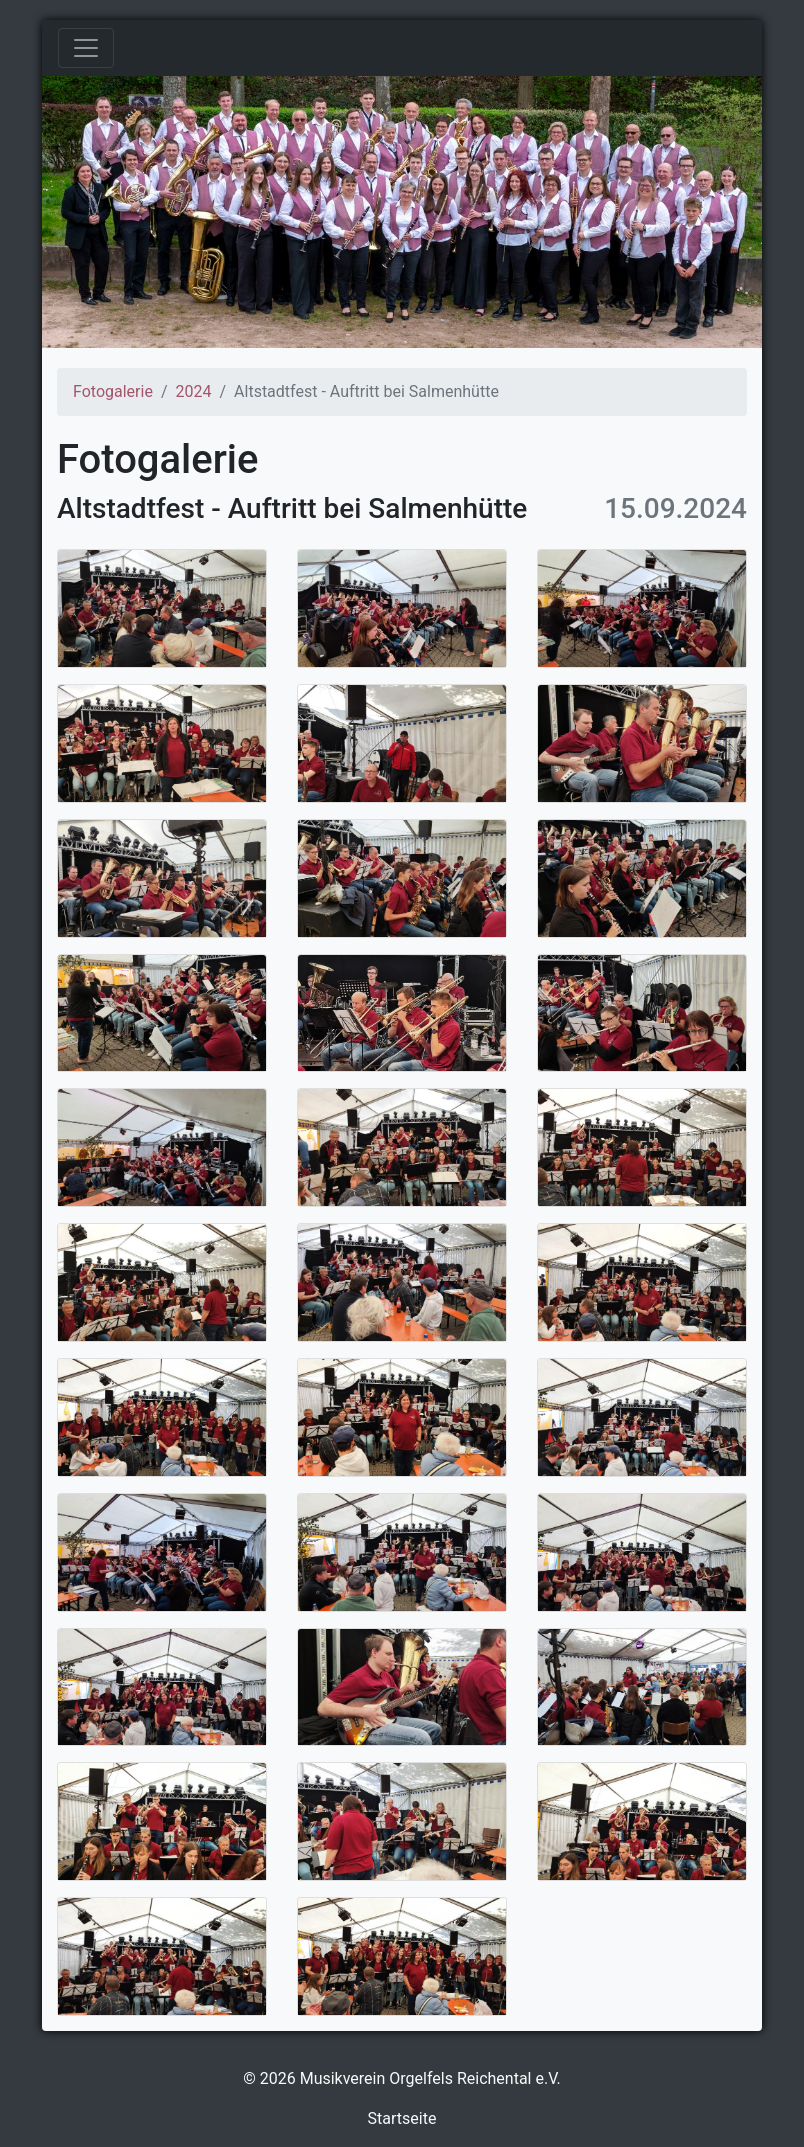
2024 (193, 391)
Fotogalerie (113, 391)
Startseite (402, 2118)
